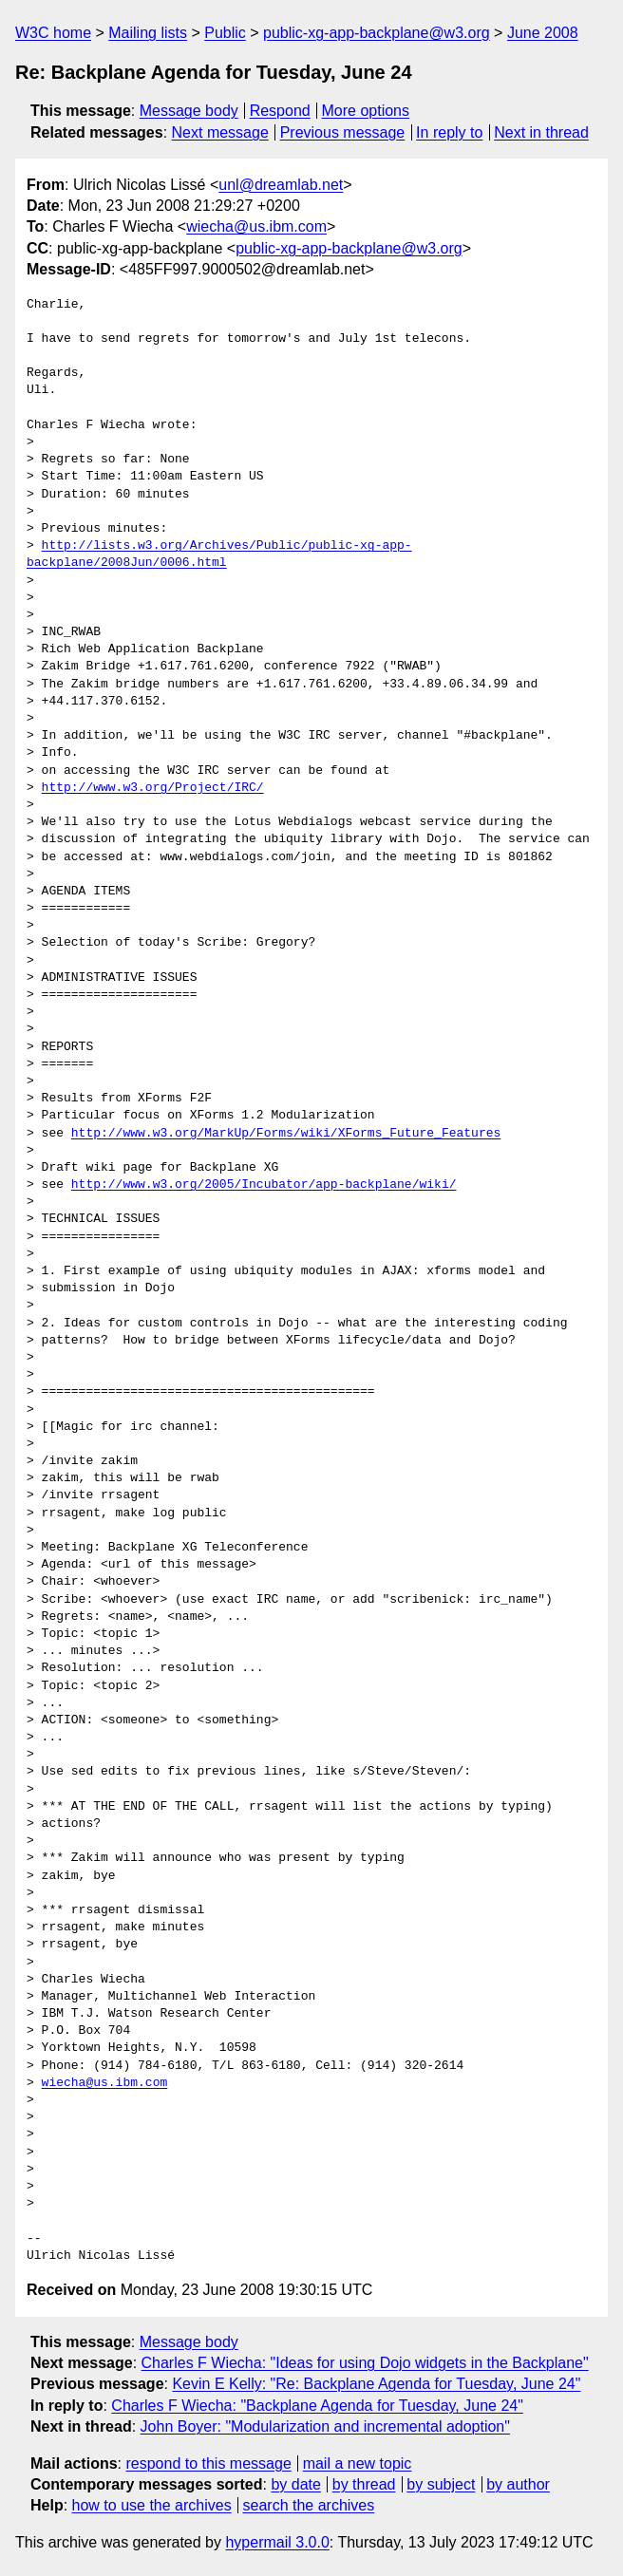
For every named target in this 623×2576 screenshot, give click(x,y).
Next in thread (541, 132)
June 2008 (542, 33)
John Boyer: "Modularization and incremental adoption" (325, 2426)
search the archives (309, 2505)
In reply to (449, 132)
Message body (189, 111)
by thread (364, 2484)
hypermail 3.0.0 (277, 2542)
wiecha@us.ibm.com (256, 226)
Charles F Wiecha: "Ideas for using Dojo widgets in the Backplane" (365, 2363)
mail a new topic (357, 2463)
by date (295, 2484)
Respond (280, 111)
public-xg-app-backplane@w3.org (376, 33)
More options (366, 111)
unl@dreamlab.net (280, 185)
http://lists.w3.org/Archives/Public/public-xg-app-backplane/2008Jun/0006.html (219, 554)
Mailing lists (147, 33)
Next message (220, 132)
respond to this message (208, 2463)
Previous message (343, 132)
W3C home (53, 33)
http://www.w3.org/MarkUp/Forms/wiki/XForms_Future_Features (285, 1133)
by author (518, 2484)
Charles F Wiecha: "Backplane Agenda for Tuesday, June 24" (317, 2405)
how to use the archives (152, 2505)
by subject (440, 2484)
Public (225, 33)
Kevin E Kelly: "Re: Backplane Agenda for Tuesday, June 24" (376, 2384)
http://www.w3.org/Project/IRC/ (153, 788)
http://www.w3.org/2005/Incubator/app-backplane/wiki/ (264, 1185)
